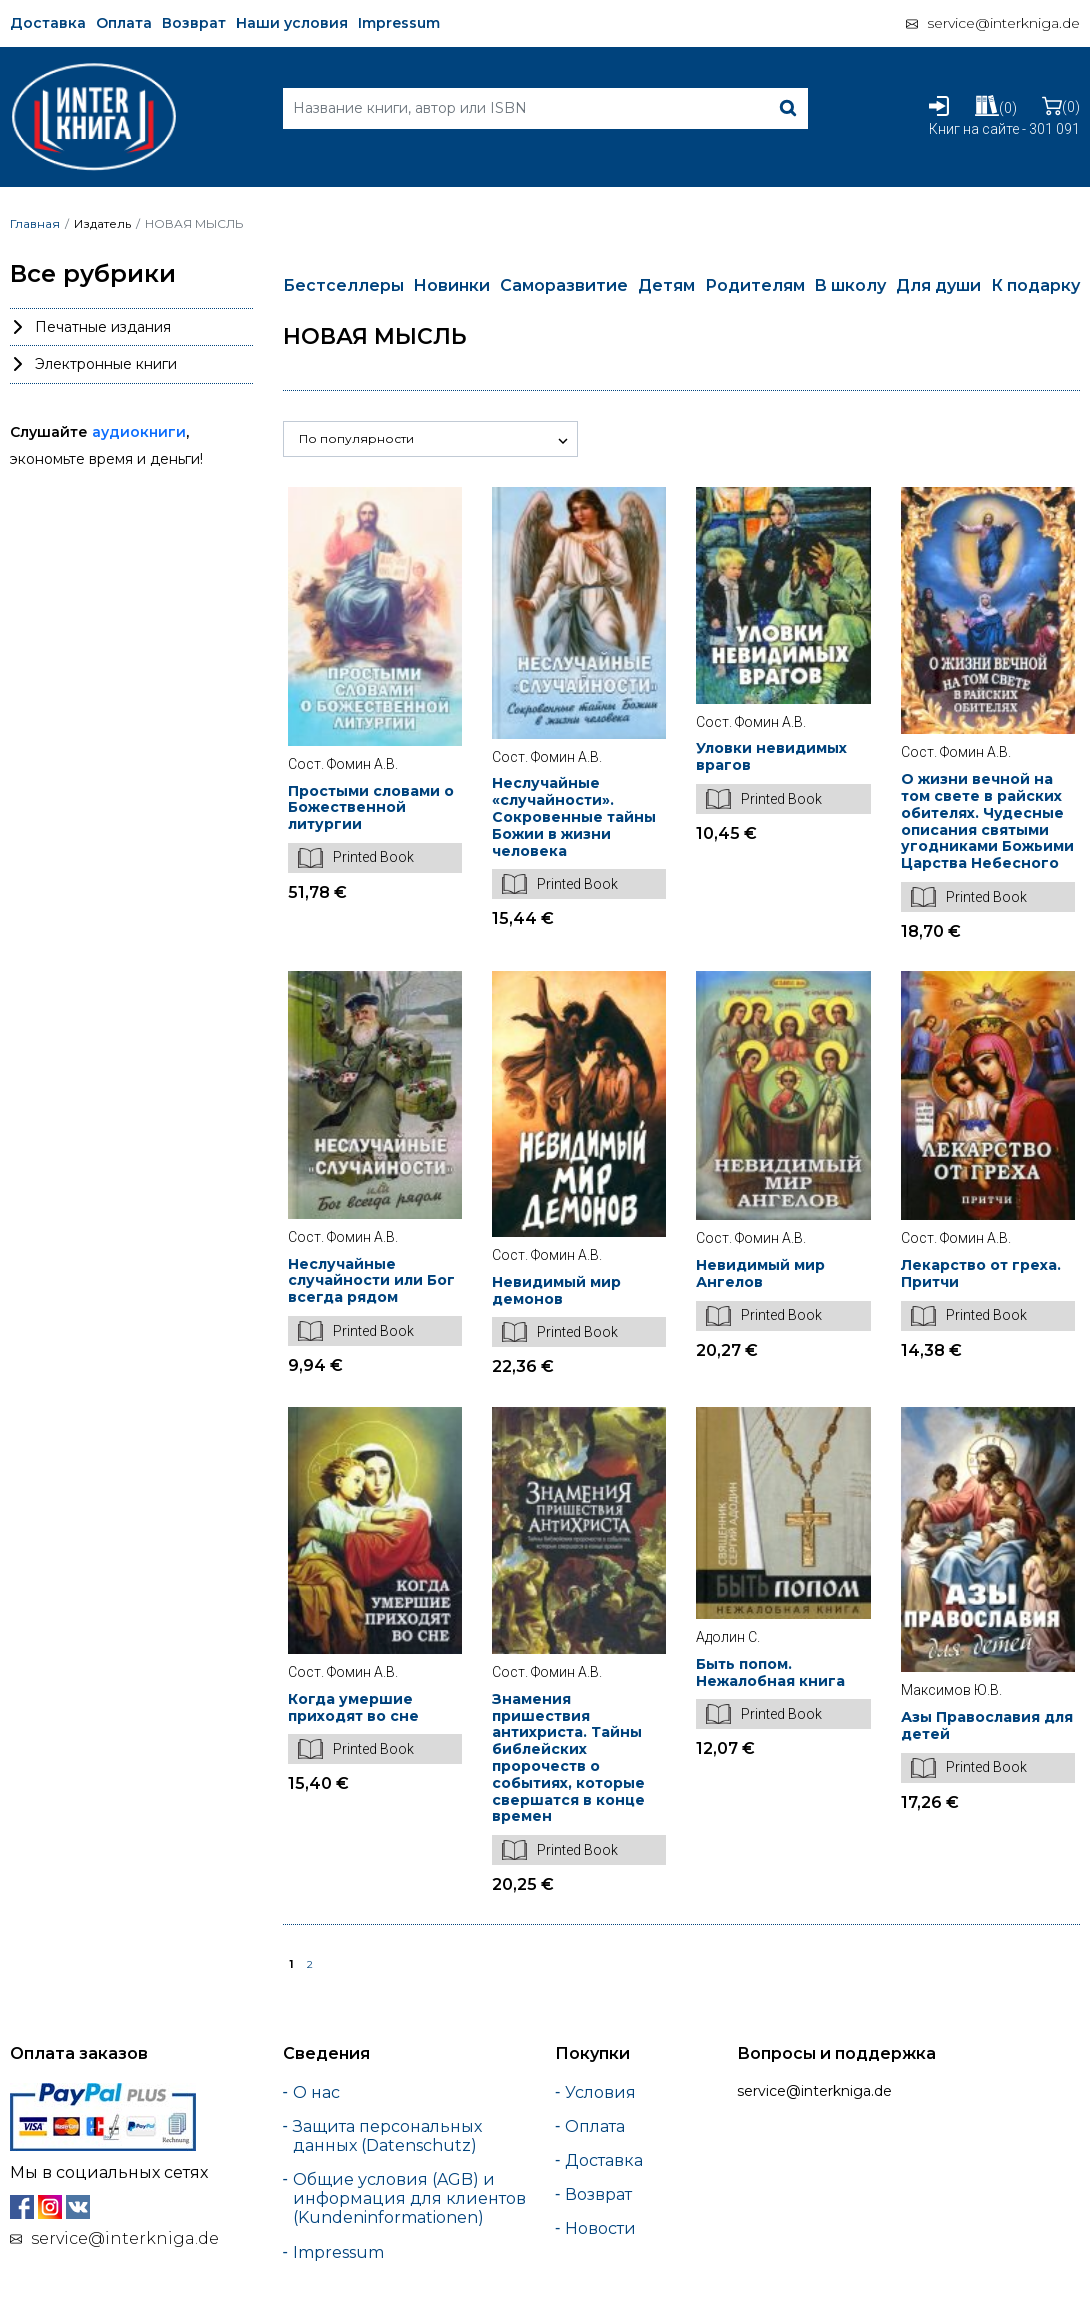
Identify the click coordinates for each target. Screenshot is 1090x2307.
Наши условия (292, 23)
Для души (938, 285)
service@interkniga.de (1003, 23)
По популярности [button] (356, 438)
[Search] (545, 108)
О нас (316, 2092)
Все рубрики (93, 274)
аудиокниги (139, 432)
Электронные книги (106, 364)
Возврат (194, 23)
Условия (600, 2092)
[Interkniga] (93, 70)
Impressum (399, 23)
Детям (666, 285)
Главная (35, 224)
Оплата (124, 23)
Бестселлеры (343, 285)
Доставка (48, 23)
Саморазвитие (564, 285)
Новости (600, 2228)
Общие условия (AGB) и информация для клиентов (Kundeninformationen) (409, 2198)
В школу (850, 285)
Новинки (451, 285)
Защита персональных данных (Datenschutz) (387, 2136)
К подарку (1035, 285)
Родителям (755, 285)
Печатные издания (103, 327)
